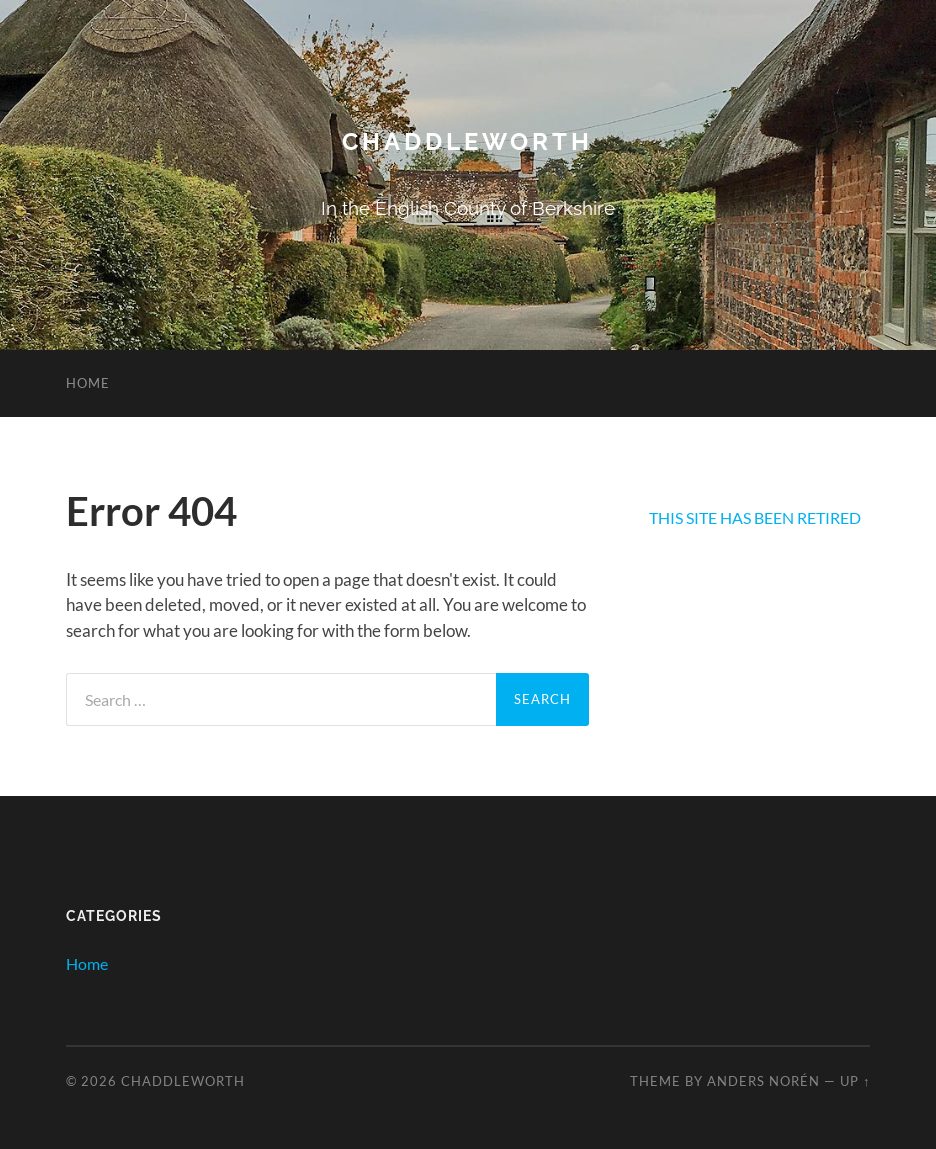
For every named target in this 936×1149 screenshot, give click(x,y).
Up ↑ (855, 1081)
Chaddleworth (467, 141)
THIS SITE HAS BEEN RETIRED (755, 517)
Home (88, 383)
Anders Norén (763, 1081)
